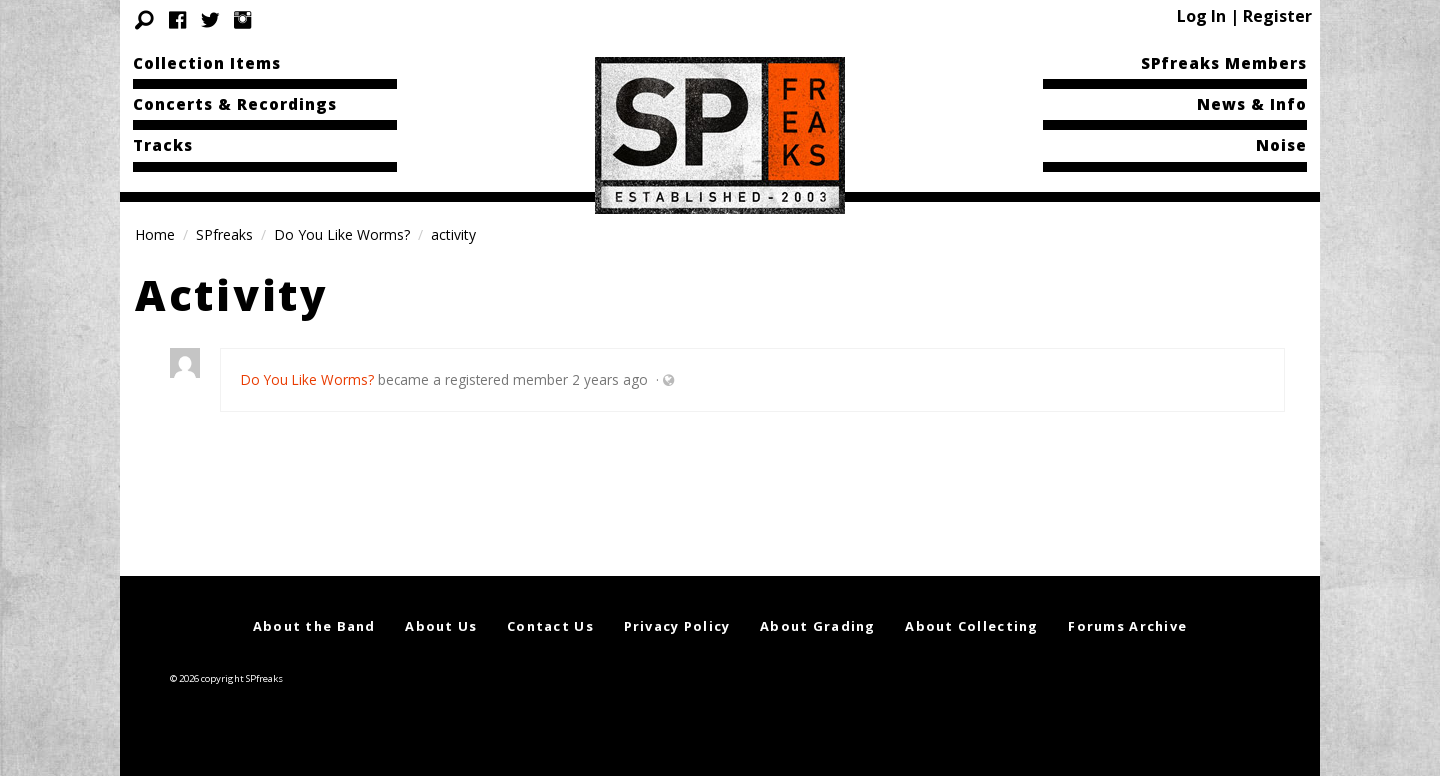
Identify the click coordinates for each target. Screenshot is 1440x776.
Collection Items (207, 63)
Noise (1281, 145)
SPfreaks (224, 234)
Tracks (163, 145)
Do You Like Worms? (342, 234)
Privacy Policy (677, 626)
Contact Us (550, 626)
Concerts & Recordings (235, 104)
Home (155, 234)
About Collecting (971, 626)
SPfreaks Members (1224, 63)
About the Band (314, 626)
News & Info (1252, 104)
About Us (441, 626)
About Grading (818, 626)
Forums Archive (1127, 626)
